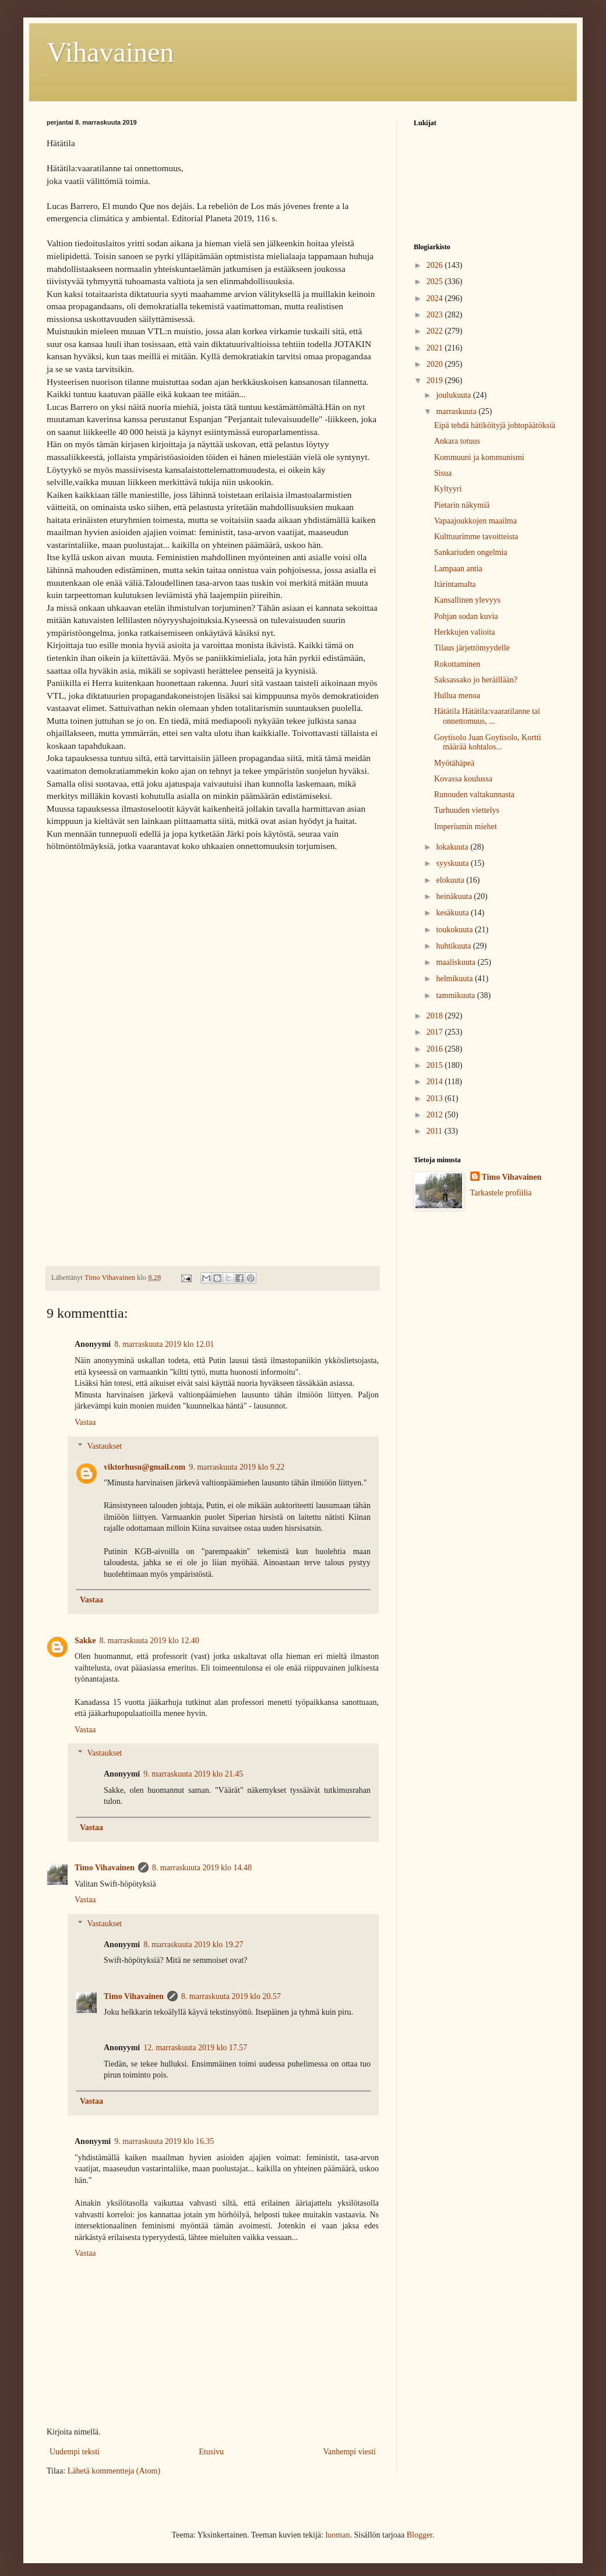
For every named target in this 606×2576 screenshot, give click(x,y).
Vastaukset (104, 1446)
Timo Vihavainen (105, 1867)
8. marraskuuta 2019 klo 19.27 (193, 1944)
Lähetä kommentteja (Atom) (114, 2471)
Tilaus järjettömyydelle (472, 647)
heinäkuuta (455, 896)
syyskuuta (453, 863)
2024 (436, 298)
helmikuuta (455, 978)
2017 (436, 1032)
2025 (436, 281)
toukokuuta (455, 929)
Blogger (419, 2535)
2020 (436, 364)
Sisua (443, 473)
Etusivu (211, 2451)
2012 (436, 1114)
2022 (436, 331)
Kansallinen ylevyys (467, 600)
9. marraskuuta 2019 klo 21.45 (193, 1774)
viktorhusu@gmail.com (144, 1467)
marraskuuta (457, 411)
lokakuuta (453, 847)
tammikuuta (456, 995)
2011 (436, 1131)
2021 (436, 348)
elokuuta (451, 880)
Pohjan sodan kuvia (466, 616)
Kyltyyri (447, 488)
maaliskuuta (456, 962)
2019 (436, 380)
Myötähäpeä (454, 763)
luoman (337, 2535)
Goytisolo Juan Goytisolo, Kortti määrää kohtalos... (487, 742)
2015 (436, 1065)
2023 (436, 314)
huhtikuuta (454, 946)
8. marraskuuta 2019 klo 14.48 (202, 1867)
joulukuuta (454, 395)
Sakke (85, 1640)
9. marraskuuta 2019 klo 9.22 (236, 1467)
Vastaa (85, 1422)
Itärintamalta (455, 584)
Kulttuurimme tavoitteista (476, 536)
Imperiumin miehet (465, 826)
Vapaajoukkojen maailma (475, 520)
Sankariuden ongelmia (471, 552)
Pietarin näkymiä (461, 505)
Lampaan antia (458, 568)
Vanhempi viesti (349, 2451)
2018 (436, 1015)
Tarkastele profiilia (501, 1192)
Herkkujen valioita (464, 632)
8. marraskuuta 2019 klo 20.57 (231, 1996)
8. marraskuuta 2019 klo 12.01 (164, 1344)
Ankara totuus (457, 441)
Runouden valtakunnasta (474, 794)
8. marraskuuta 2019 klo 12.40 (149, 1640)
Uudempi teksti (75, 2451)
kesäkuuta (453, 912)
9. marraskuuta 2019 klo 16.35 (164, 2141)
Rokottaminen (457, 664)
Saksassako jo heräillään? (475, 679)
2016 (436, 1049)
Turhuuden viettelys (466, 810)
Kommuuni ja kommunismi (479, 457)
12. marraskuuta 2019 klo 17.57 (195, 2047)
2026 (436, 265)
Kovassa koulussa (463, 778)
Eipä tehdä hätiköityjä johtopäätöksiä (494, 425)
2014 (436, 1081)
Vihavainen (110, 52)
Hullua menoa (457, 695)
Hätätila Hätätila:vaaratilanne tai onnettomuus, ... (487, 716)
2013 (436, 1098)
